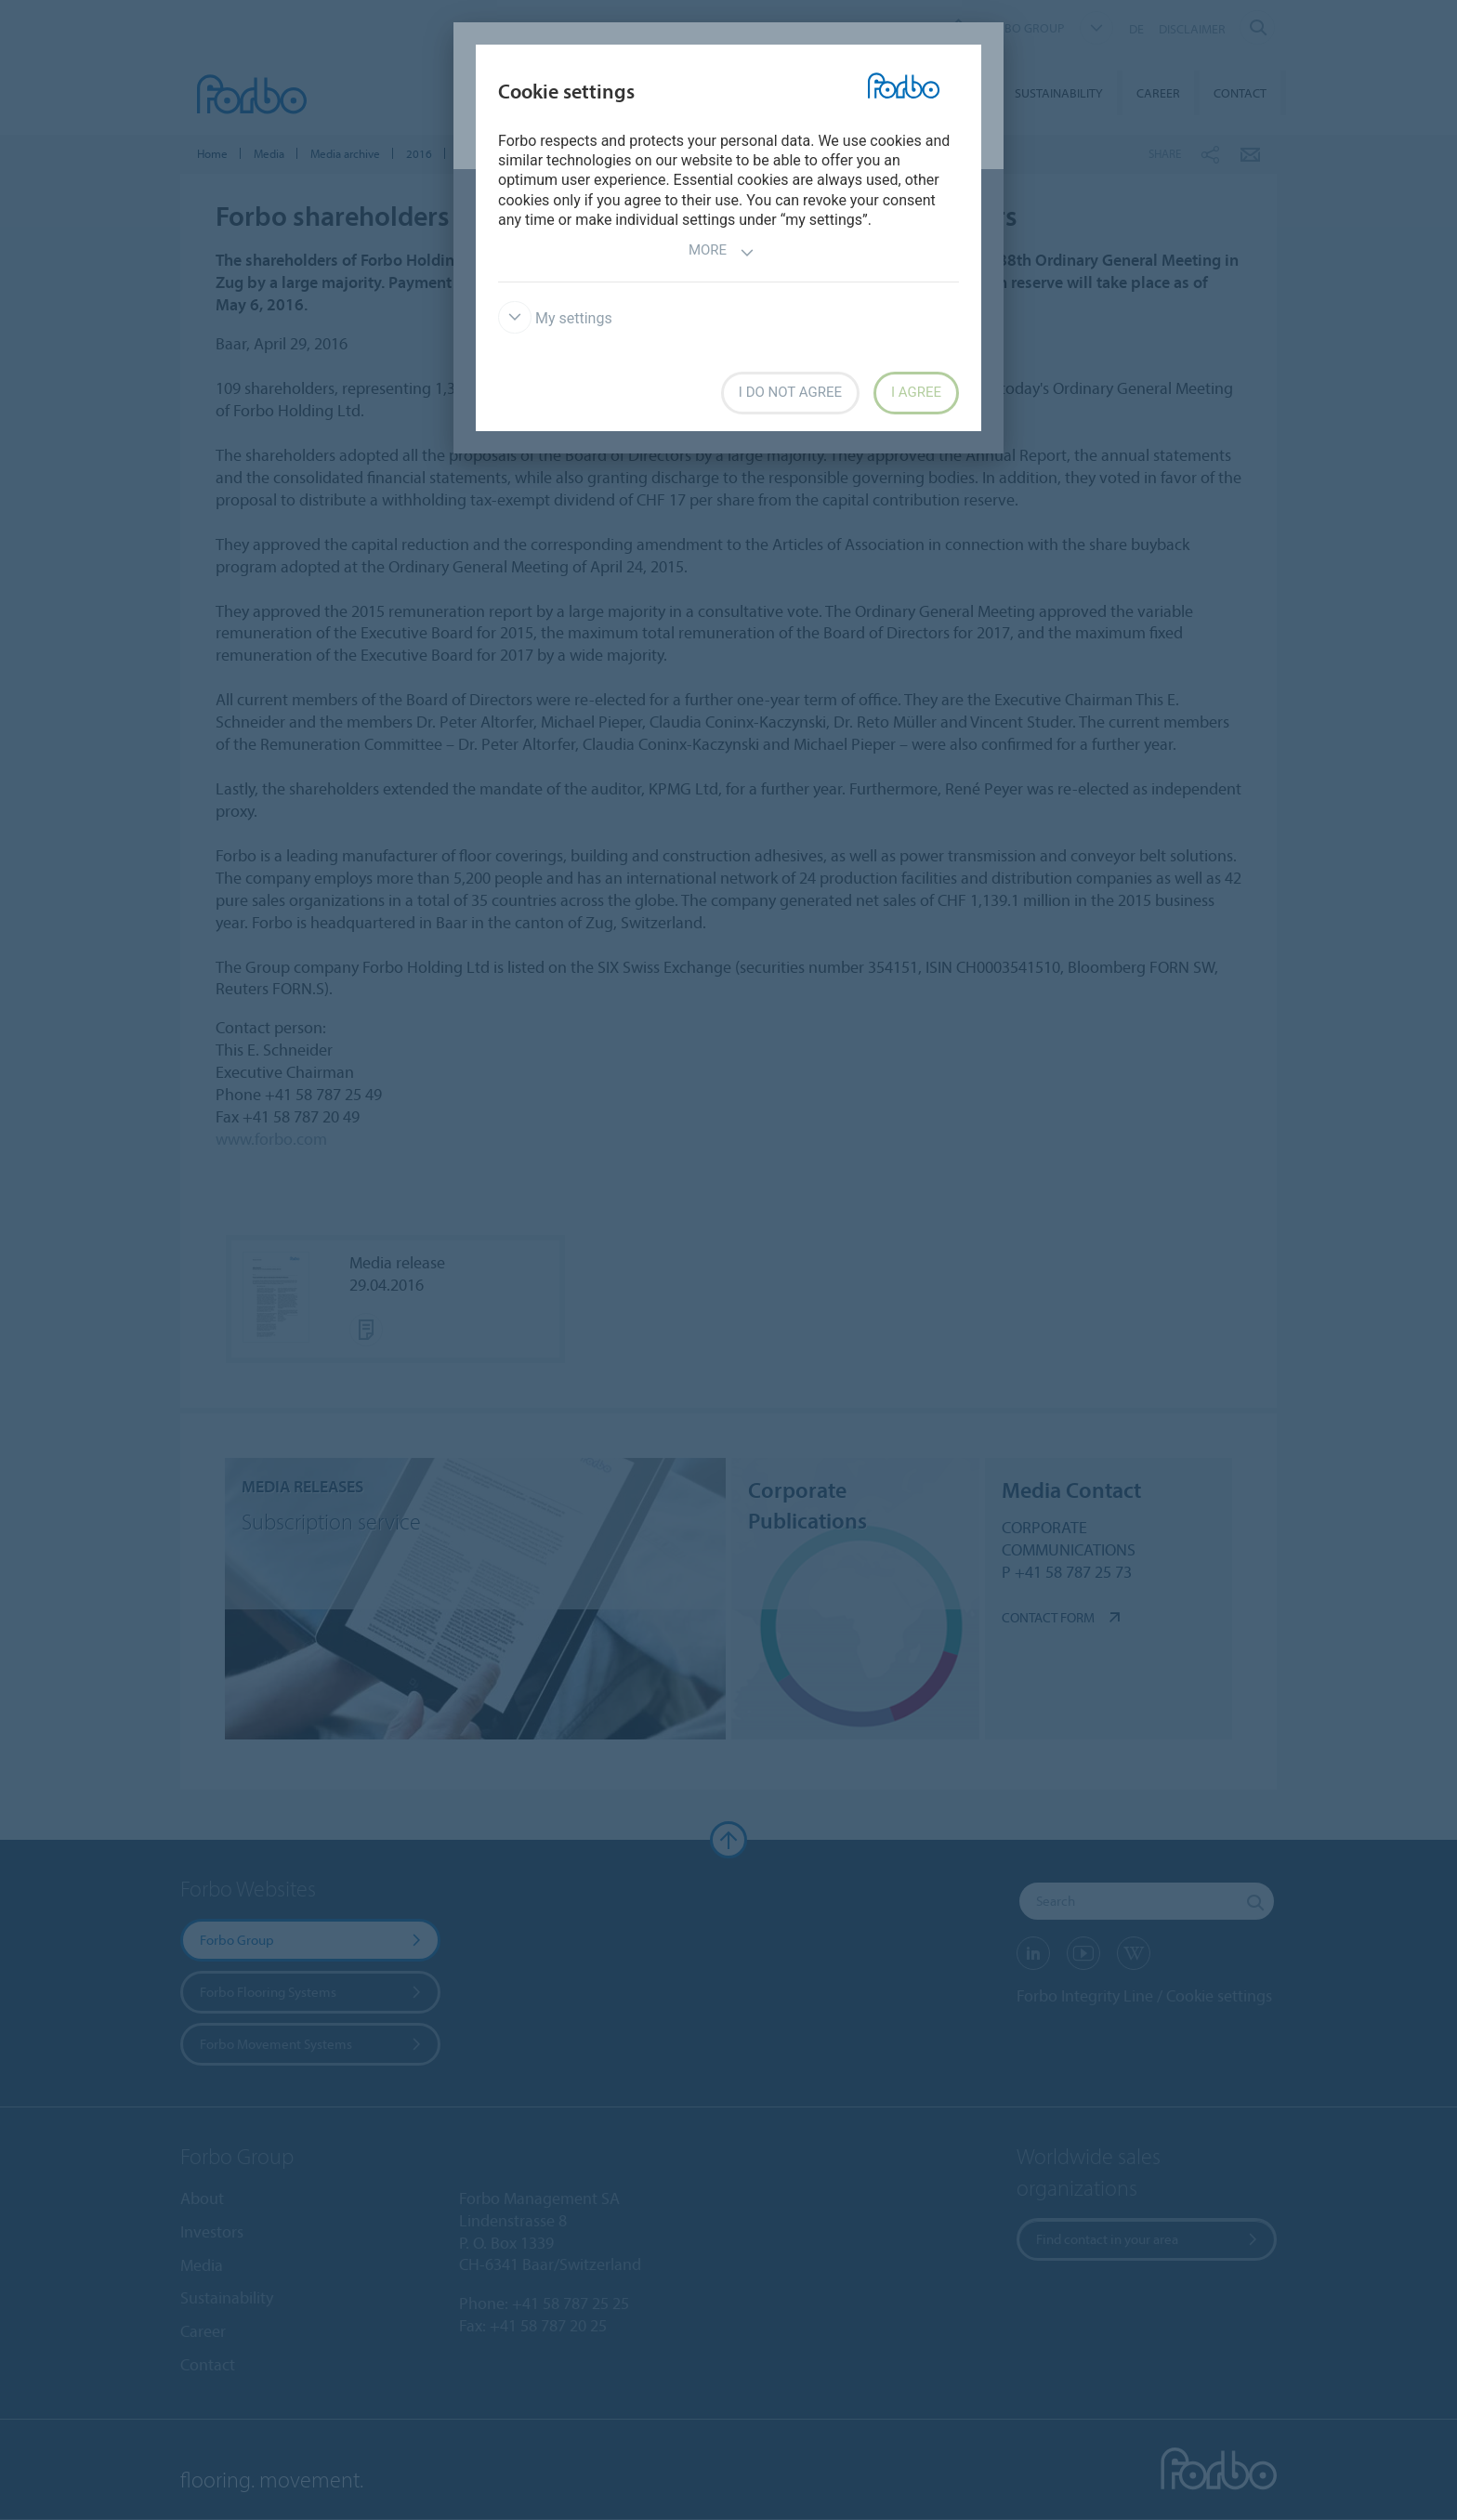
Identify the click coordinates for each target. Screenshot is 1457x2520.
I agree (916, 392)
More (722, 252)
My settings (555, 318)
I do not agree (790, 392)
